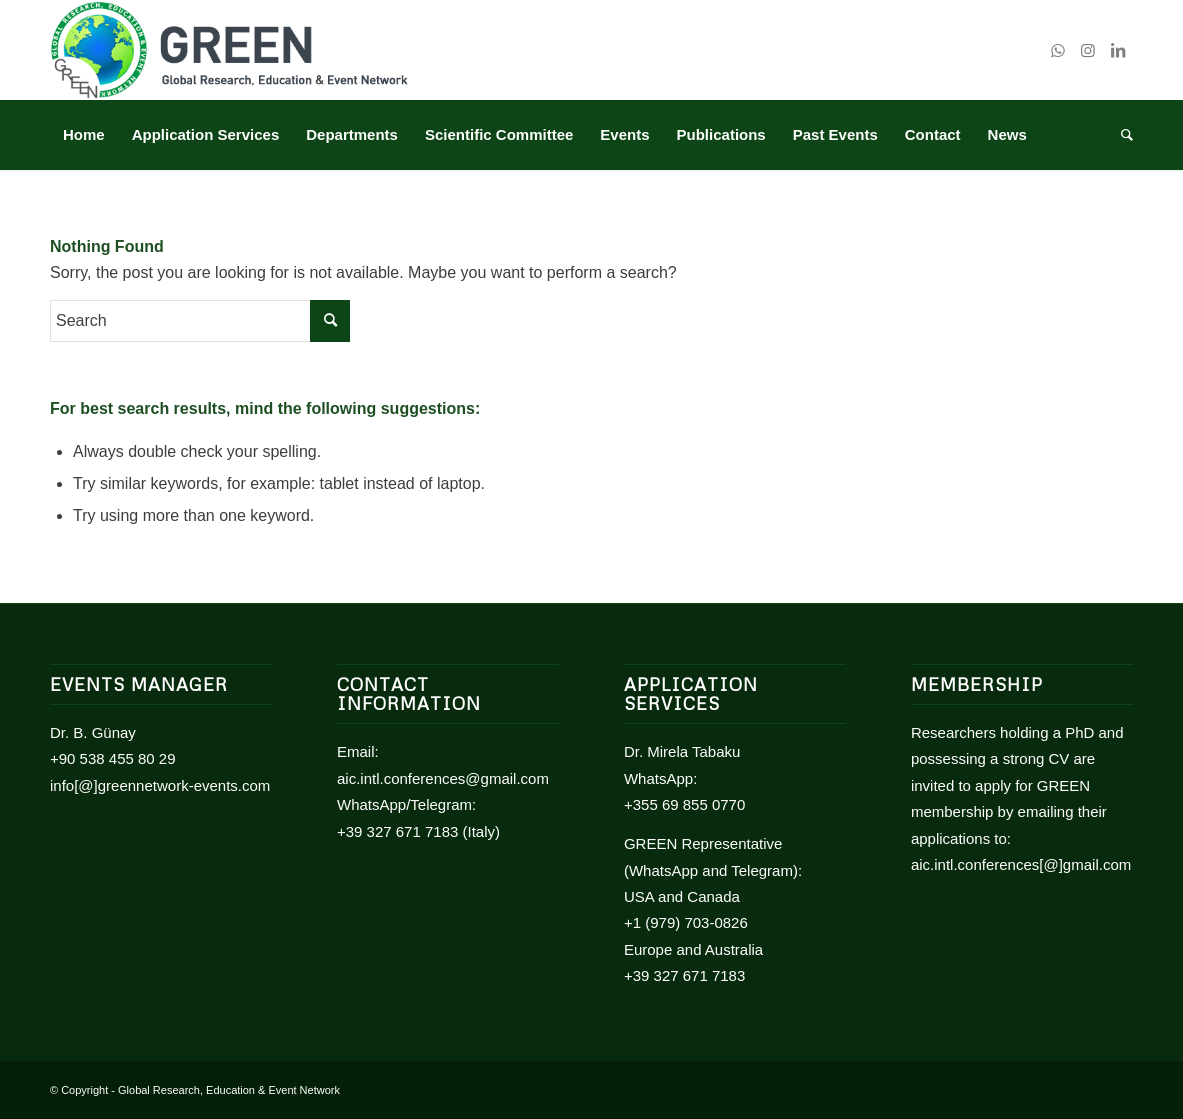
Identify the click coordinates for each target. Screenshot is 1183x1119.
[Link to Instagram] (1088, 50)
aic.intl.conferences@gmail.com (443, 778)
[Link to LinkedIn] (1118, 50)
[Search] (1120, 135)
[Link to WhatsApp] (1058, 50)
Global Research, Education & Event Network (229, 1090)
